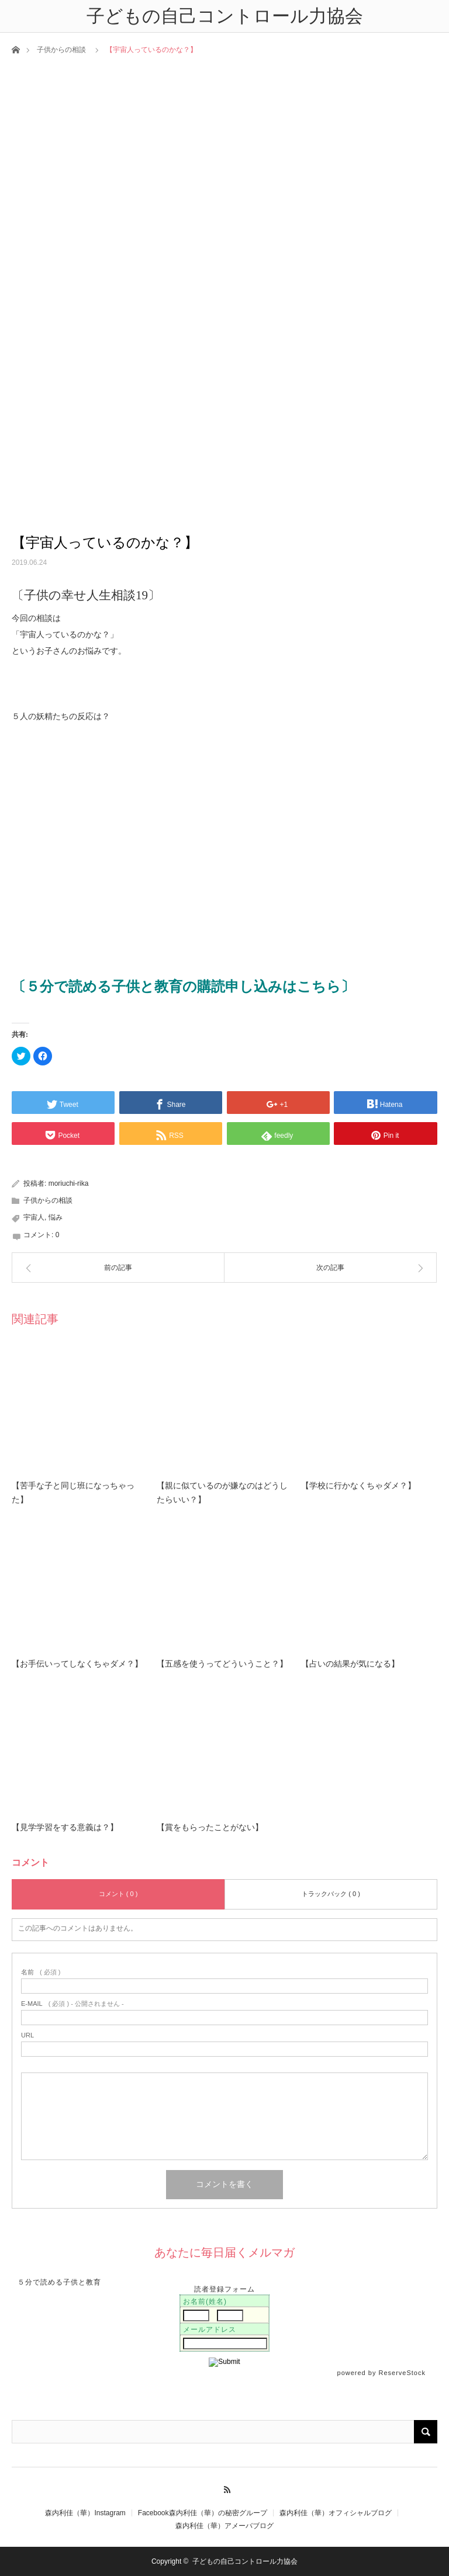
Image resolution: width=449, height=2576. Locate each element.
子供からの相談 (61, 50)
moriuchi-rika (69, 1183)
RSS (224, 2488)
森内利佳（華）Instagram (85, 2512)
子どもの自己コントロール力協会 (245, 2561)
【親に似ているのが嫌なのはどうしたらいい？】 (222, 1492)
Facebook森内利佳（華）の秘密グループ (202, 2512)
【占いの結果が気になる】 (350, 1664)
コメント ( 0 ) (118, 1893)
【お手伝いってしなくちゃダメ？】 (77, 1664)
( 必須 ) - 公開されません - (72, 2004)
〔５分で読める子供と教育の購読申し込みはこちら (176, 986)
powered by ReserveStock (383, 2372)
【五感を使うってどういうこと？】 (222, 1664)
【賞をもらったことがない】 (210, 1827)
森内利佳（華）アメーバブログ (224, 2525)
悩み (56, 1217)
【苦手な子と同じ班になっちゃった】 (73, 1492)
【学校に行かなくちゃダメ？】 (358, 1485)
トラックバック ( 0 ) (331, 1893)
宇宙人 (33, 1217)
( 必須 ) (40, 1972)
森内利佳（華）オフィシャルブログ (335, 2512)
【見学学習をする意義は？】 (65, 1827)
